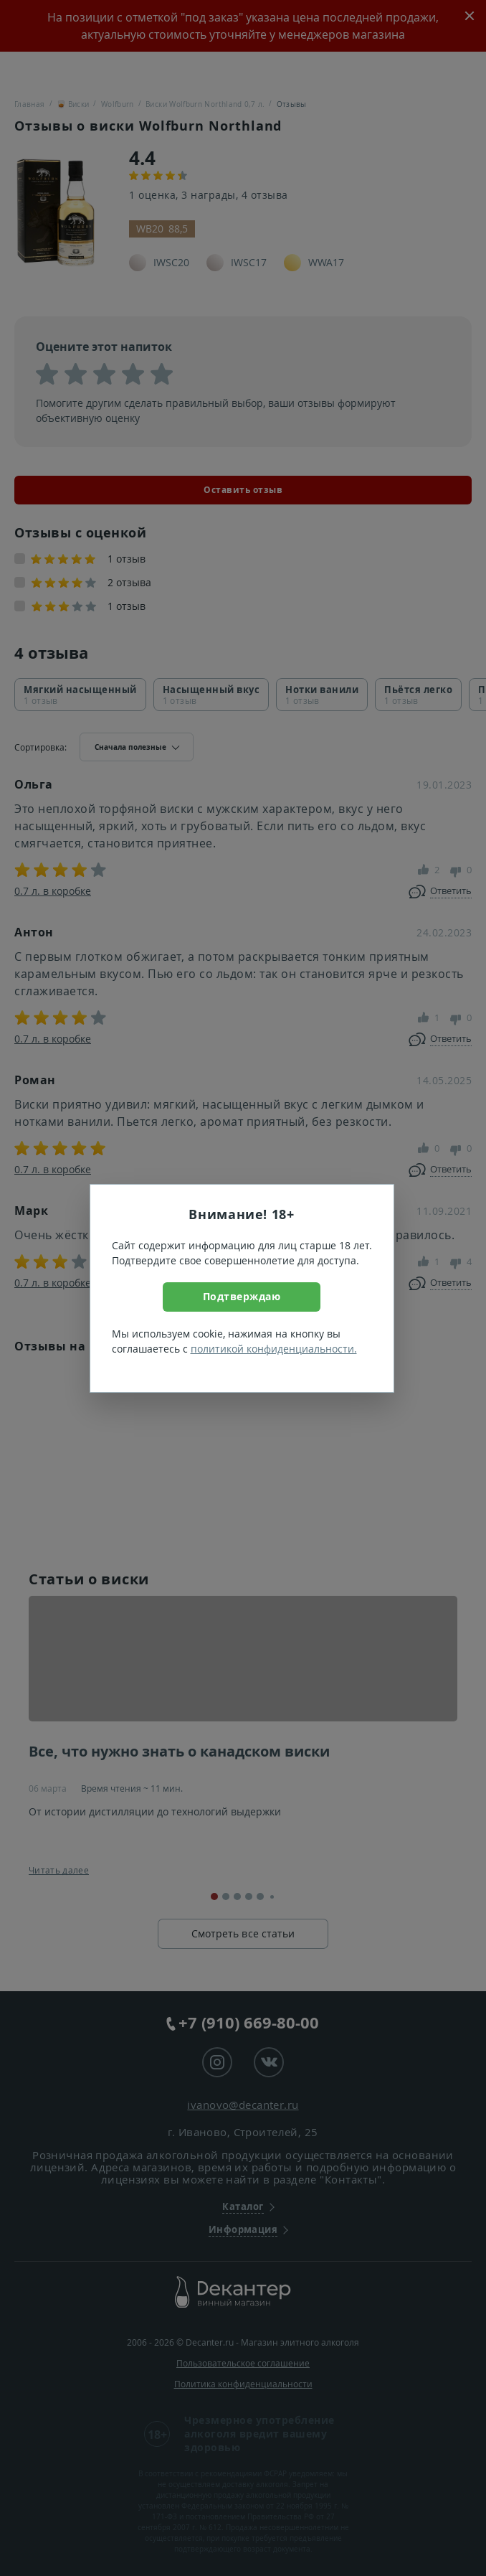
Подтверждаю (242, 1296)
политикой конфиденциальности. (274, 1348)
